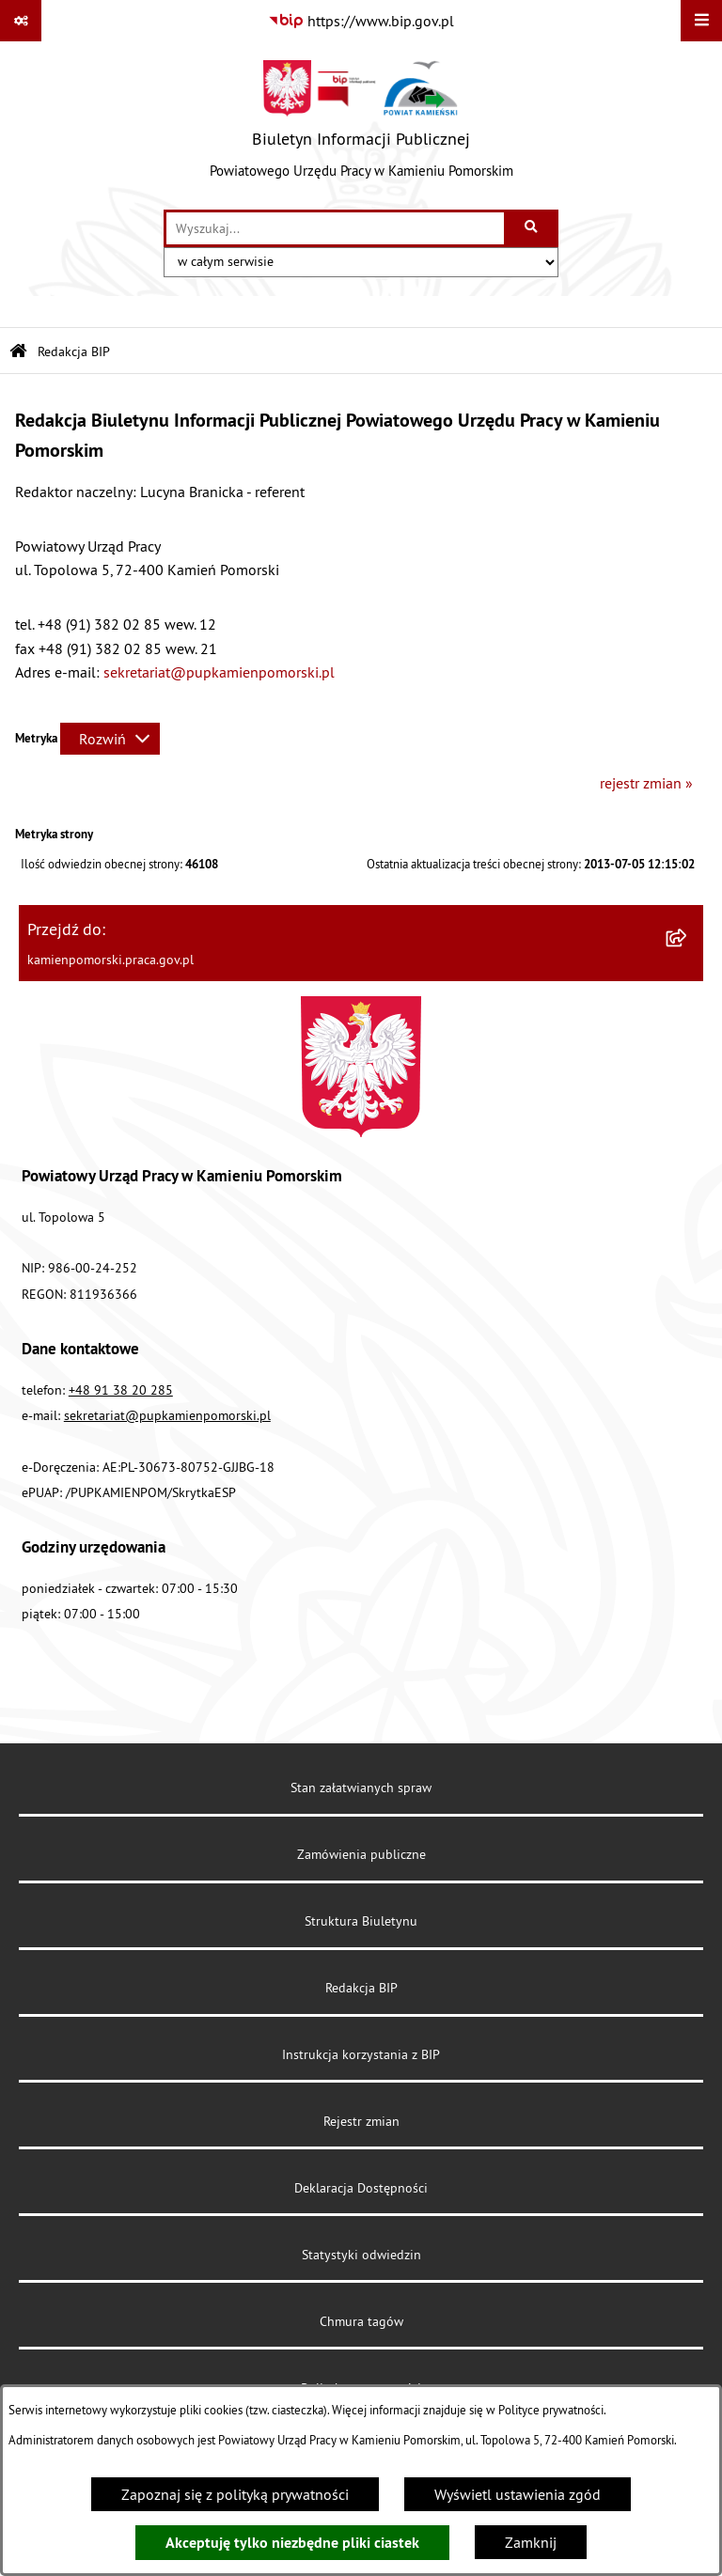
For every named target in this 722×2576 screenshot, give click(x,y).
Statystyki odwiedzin (361, 2254)
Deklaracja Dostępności (361, 2187)
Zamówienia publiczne (361, 1854)
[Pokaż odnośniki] (20, 20)
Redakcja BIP (361, 1987)
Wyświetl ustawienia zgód (517, 2494)
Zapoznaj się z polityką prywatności (235, 2494)
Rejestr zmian (361, 2121)
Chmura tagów (361, 2321)
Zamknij (531, 2542)
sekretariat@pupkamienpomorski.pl (219, 672)
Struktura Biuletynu (361, 1920)
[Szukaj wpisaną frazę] (532, 228)
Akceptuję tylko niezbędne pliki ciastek (292, 2543)
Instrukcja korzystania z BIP (361, 2054)
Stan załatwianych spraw (361, 1787)
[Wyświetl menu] (701, 20)
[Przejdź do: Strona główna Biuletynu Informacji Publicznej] (18, 352)
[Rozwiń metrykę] (110, 739)
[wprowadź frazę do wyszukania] (335, 228)
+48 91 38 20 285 (121, 1390)
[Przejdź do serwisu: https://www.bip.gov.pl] (361, 20)
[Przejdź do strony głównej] (361, 125)
